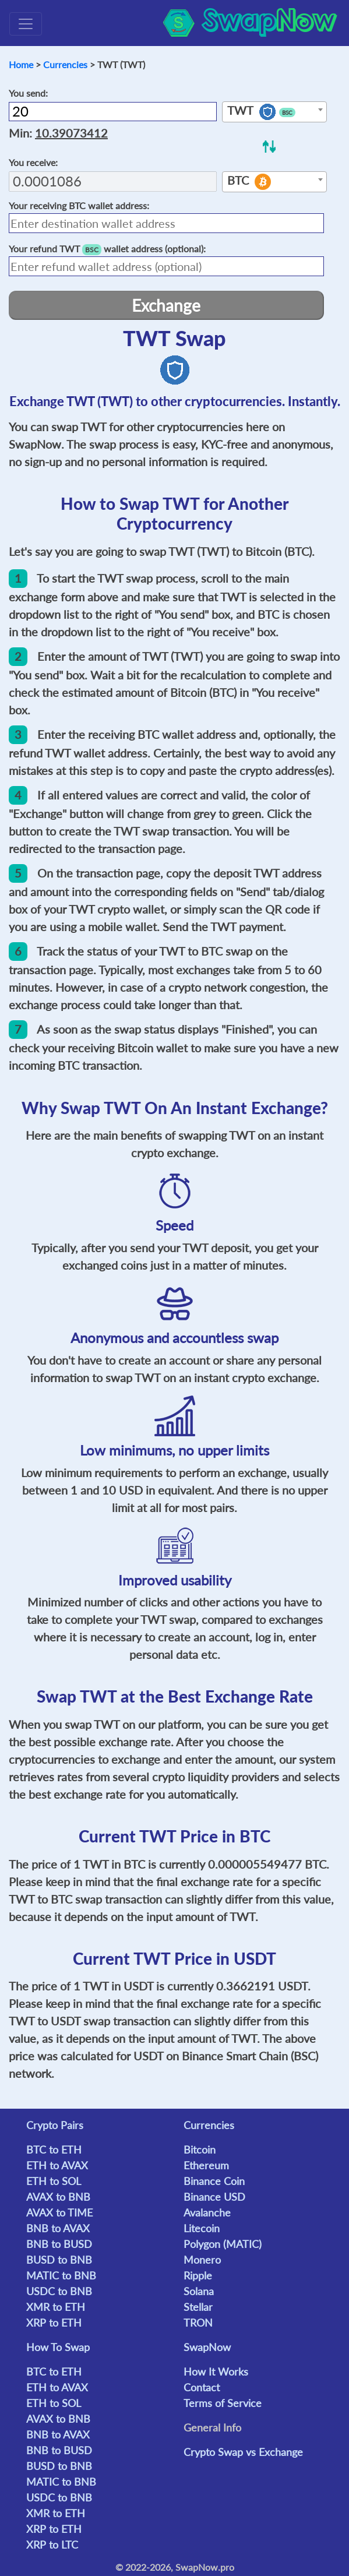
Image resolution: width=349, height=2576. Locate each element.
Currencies (65, 64)
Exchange (166, 305)
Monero (202, 2259)
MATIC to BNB (61, 2275)
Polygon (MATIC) (223, 2243)
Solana (199, 2291)
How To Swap (58, 2347)
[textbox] (274, 112)
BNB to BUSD (59, 2243)
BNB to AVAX (58, 2228)
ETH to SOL (53, 2181)
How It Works (216, 2371)
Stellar (198, 2306)
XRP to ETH (54, 2322)
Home (21, 64)
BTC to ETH (54, 2149)
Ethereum (206, 2165)
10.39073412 (71, 133)
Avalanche (207, 2212)
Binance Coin (214, 2181)
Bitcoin (200, 2149)
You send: (28, 92)
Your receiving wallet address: (79, 205)
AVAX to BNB (58, 2196)
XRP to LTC (52, 2544)
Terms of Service (223, 2403)
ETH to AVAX (57, 2165)
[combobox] (274, 111)
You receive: (33, 162)
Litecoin (202, 2228)
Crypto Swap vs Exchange (243, 2451)
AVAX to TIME (59, 2212)
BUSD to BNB (59, 2259)
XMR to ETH (55, 2306)
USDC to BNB (59, 2291)
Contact (202, 2387)
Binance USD (214, 2196)
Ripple (198, 2275)
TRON (198, 2322)
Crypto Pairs (54, 2125)
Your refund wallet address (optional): (107, 249)
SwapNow (207, 2347)
